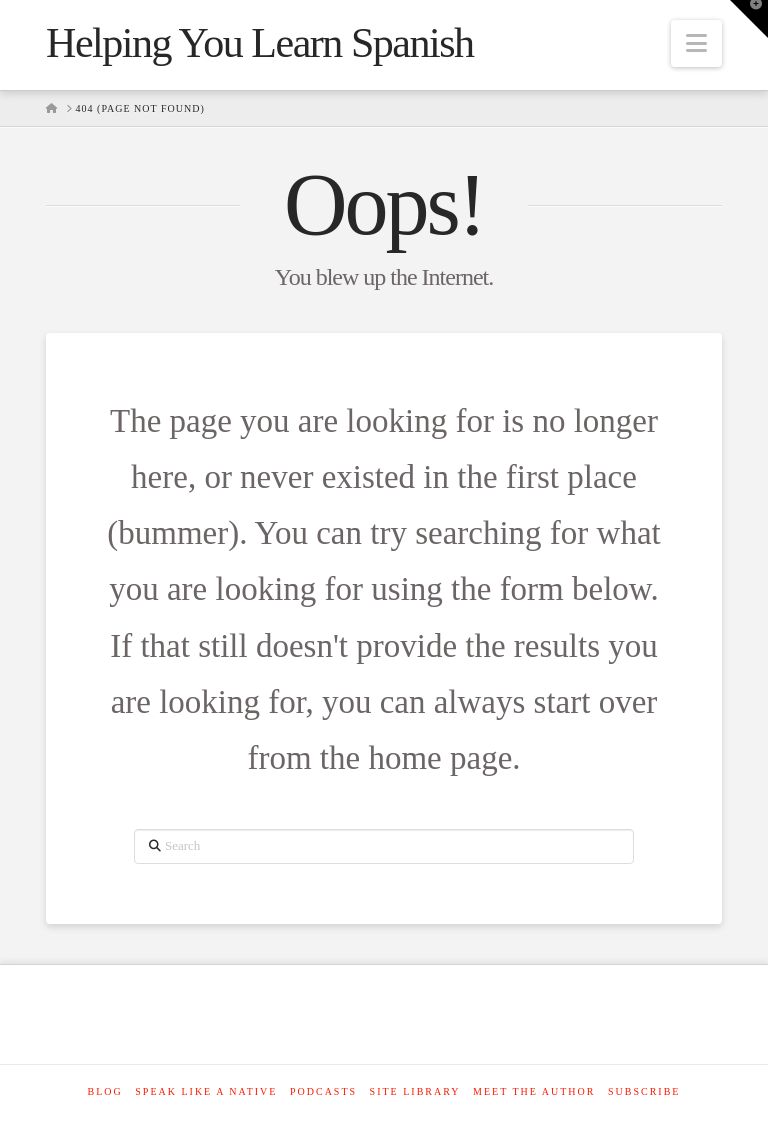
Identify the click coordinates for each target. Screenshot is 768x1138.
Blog (105, 1091)
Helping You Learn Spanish (260, 43)
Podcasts (323, 1091)
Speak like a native (206, 1091)
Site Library (415, 1091)
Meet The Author (534, 1091)
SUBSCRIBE (644, 1091)
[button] (696, 43)
